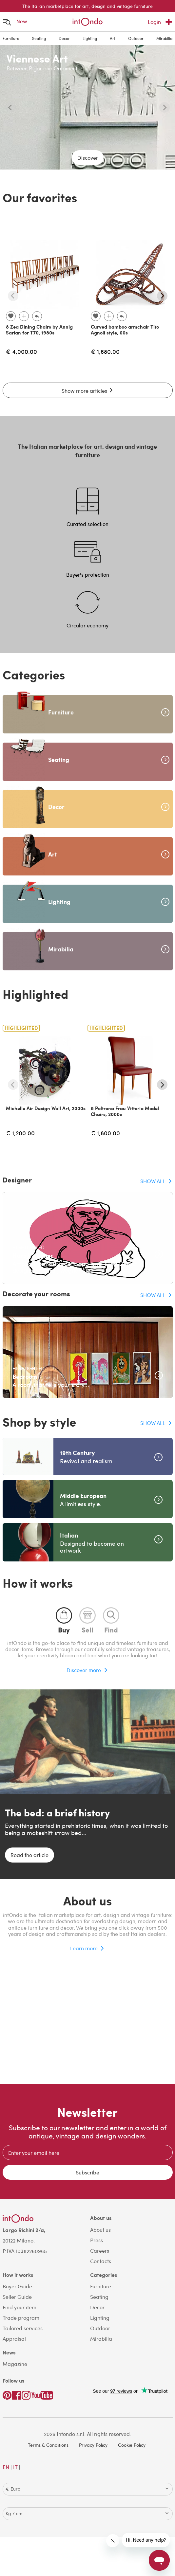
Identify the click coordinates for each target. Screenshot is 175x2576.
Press (96, 2240)
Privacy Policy (93, 2445)
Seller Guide (17, 2296)
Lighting (90, 38)
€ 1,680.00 (105, 351)
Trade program (21, 2317)
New (21, 21)
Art (112, 38)
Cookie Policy (132, 2445)
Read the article (29, 1854)
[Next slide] (164, 107)
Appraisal (14, 2338)
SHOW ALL (152, 1181)
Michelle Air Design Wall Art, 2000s (46, 1108)
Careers (99, 2250)
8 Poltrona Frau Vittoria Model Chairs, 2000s (125, 1111)
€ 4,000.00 (21, 351)
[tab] (64, 1620)
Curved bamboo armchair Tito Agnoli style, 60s (125, 329)
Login (154, 21)
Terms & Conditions (48, 2445)
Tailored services (23, 2328)
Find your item (19, 2307)
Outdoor (136, 38)
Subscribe (87, 2172)
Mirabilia (164, 38)
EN (6, 2466)
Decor (64, 38)
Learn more (84, 1948)
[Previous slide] (10, 107)
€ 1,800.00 (105, 1133)
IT (15, 2466)
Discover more (84, 1669)
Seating (39, 38)
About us (100, 2229)
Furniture (11, 38)
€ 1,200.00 (20, 1133)
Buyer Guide (17, 2286)
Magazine (15, 2363)
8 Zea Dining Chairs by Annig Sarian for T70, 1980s (39, 329)
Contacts (100, 2261)
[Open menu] (7, 22)
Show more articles (88, 390)
